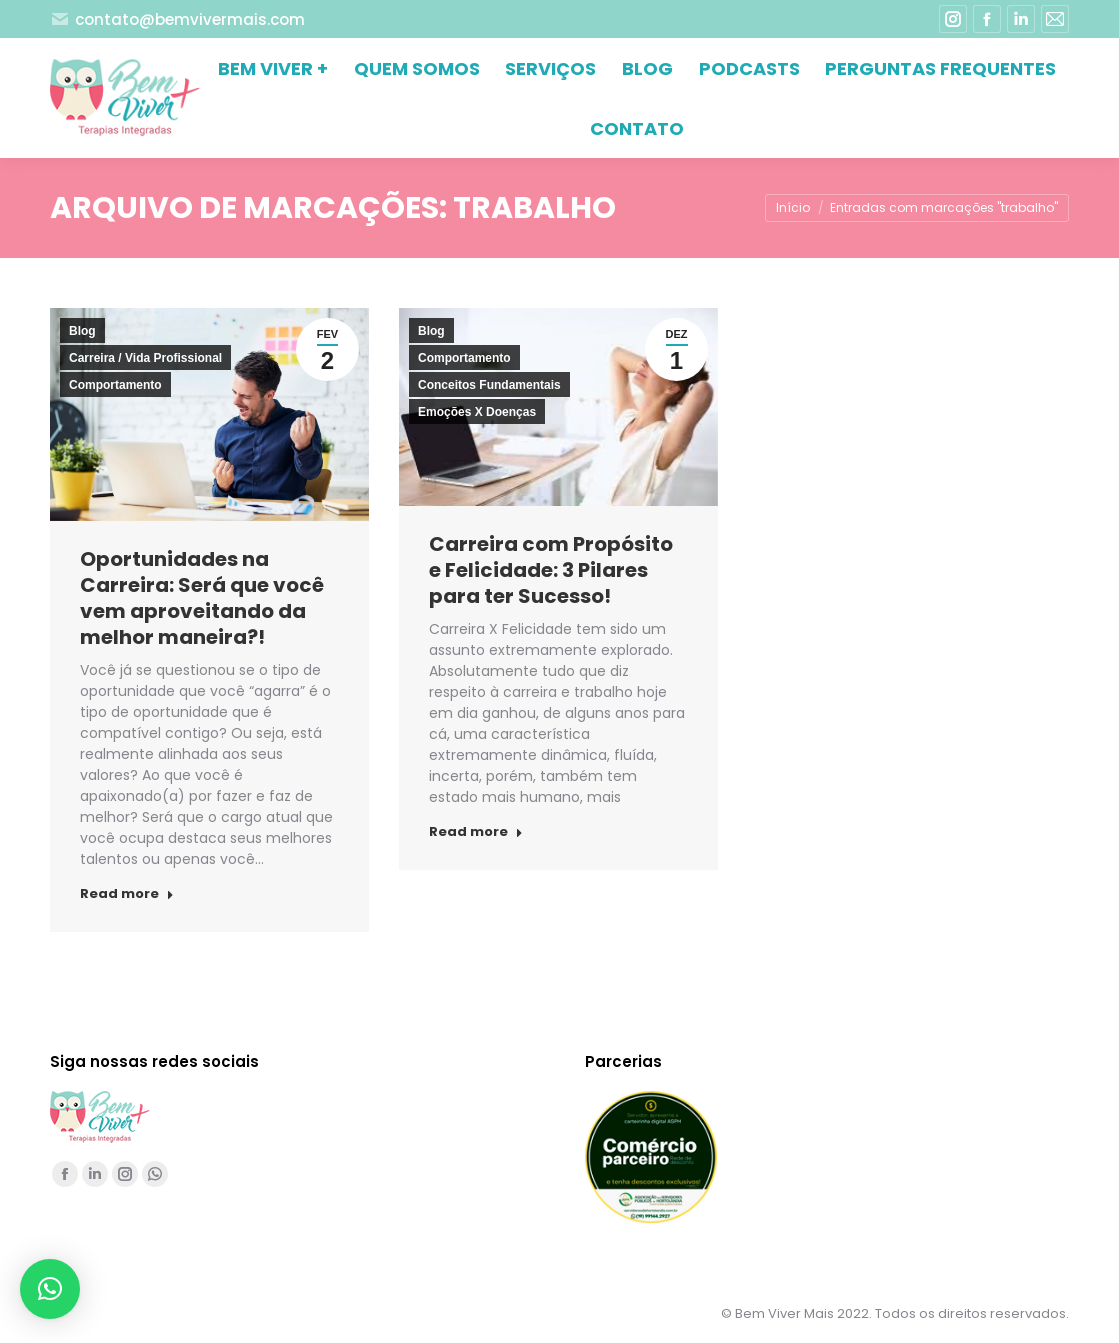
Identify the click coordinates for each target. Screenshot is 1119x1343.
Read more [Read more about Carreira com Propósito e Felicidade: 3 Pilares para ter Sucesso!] (476, 832)
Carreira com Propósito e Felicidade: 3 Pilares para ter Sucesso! (551, 570)
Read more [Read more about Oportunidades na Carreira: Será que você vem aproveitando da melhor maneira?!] (127, 894)
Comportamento (115, 385)
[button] (50, 1289)
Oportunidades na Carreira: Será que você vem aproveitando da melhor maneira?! (202, 598)
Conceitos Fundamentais (489, 385)
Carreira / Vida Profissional (145, 358)
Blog (82, 331)
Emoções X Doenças (477, 412)
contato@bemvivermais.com (177, 19)
